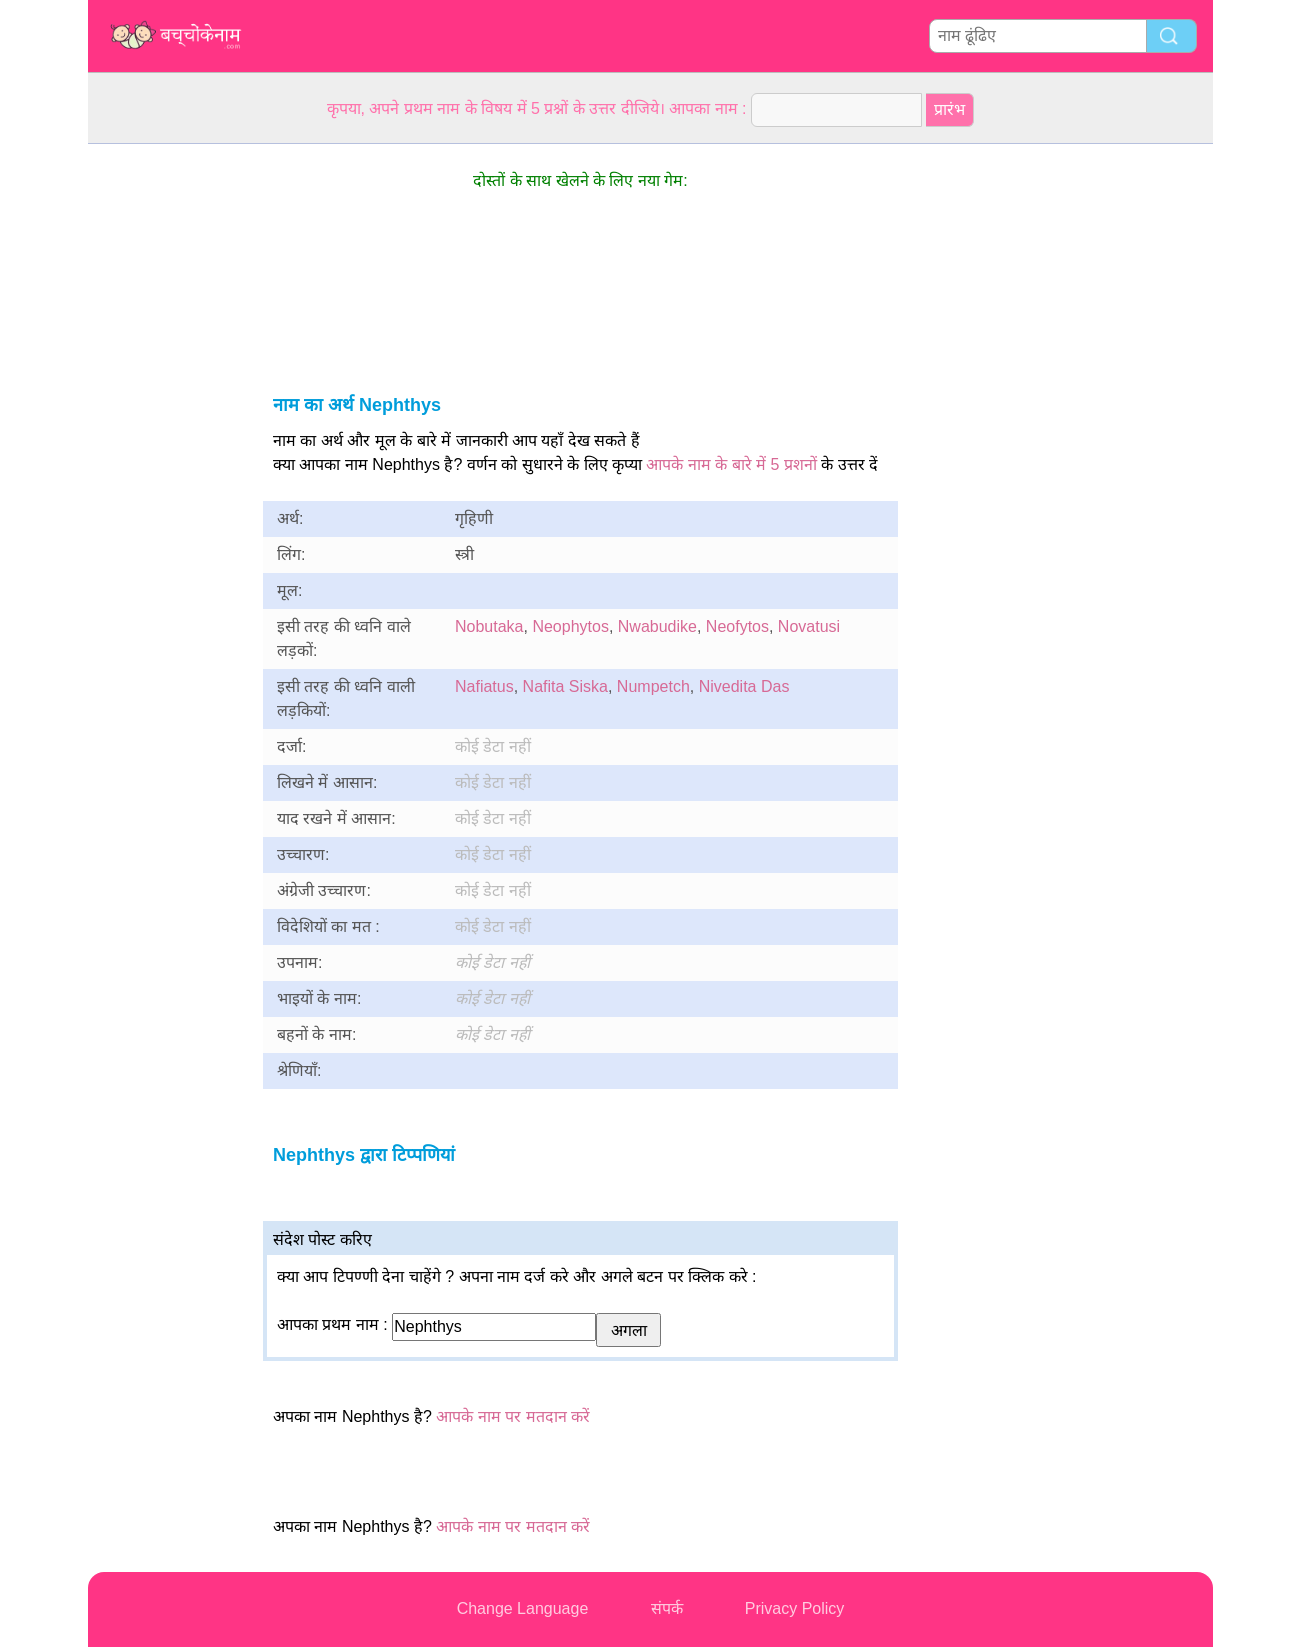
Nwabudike (657, 626)
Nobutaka (489, 626)
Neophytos (570, 626)
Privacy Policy (795, 1608)
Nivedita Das (744, 686)
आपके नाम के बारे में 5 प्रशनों (731, 464)
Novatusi (809, 626)
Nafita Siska (565, 686)
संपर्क (667, 1608)
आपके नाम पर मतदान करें (513, 1416)
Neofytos (737, 626)
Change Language (523, 1608)
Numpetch (653, 686)
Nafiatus (484, 686)
